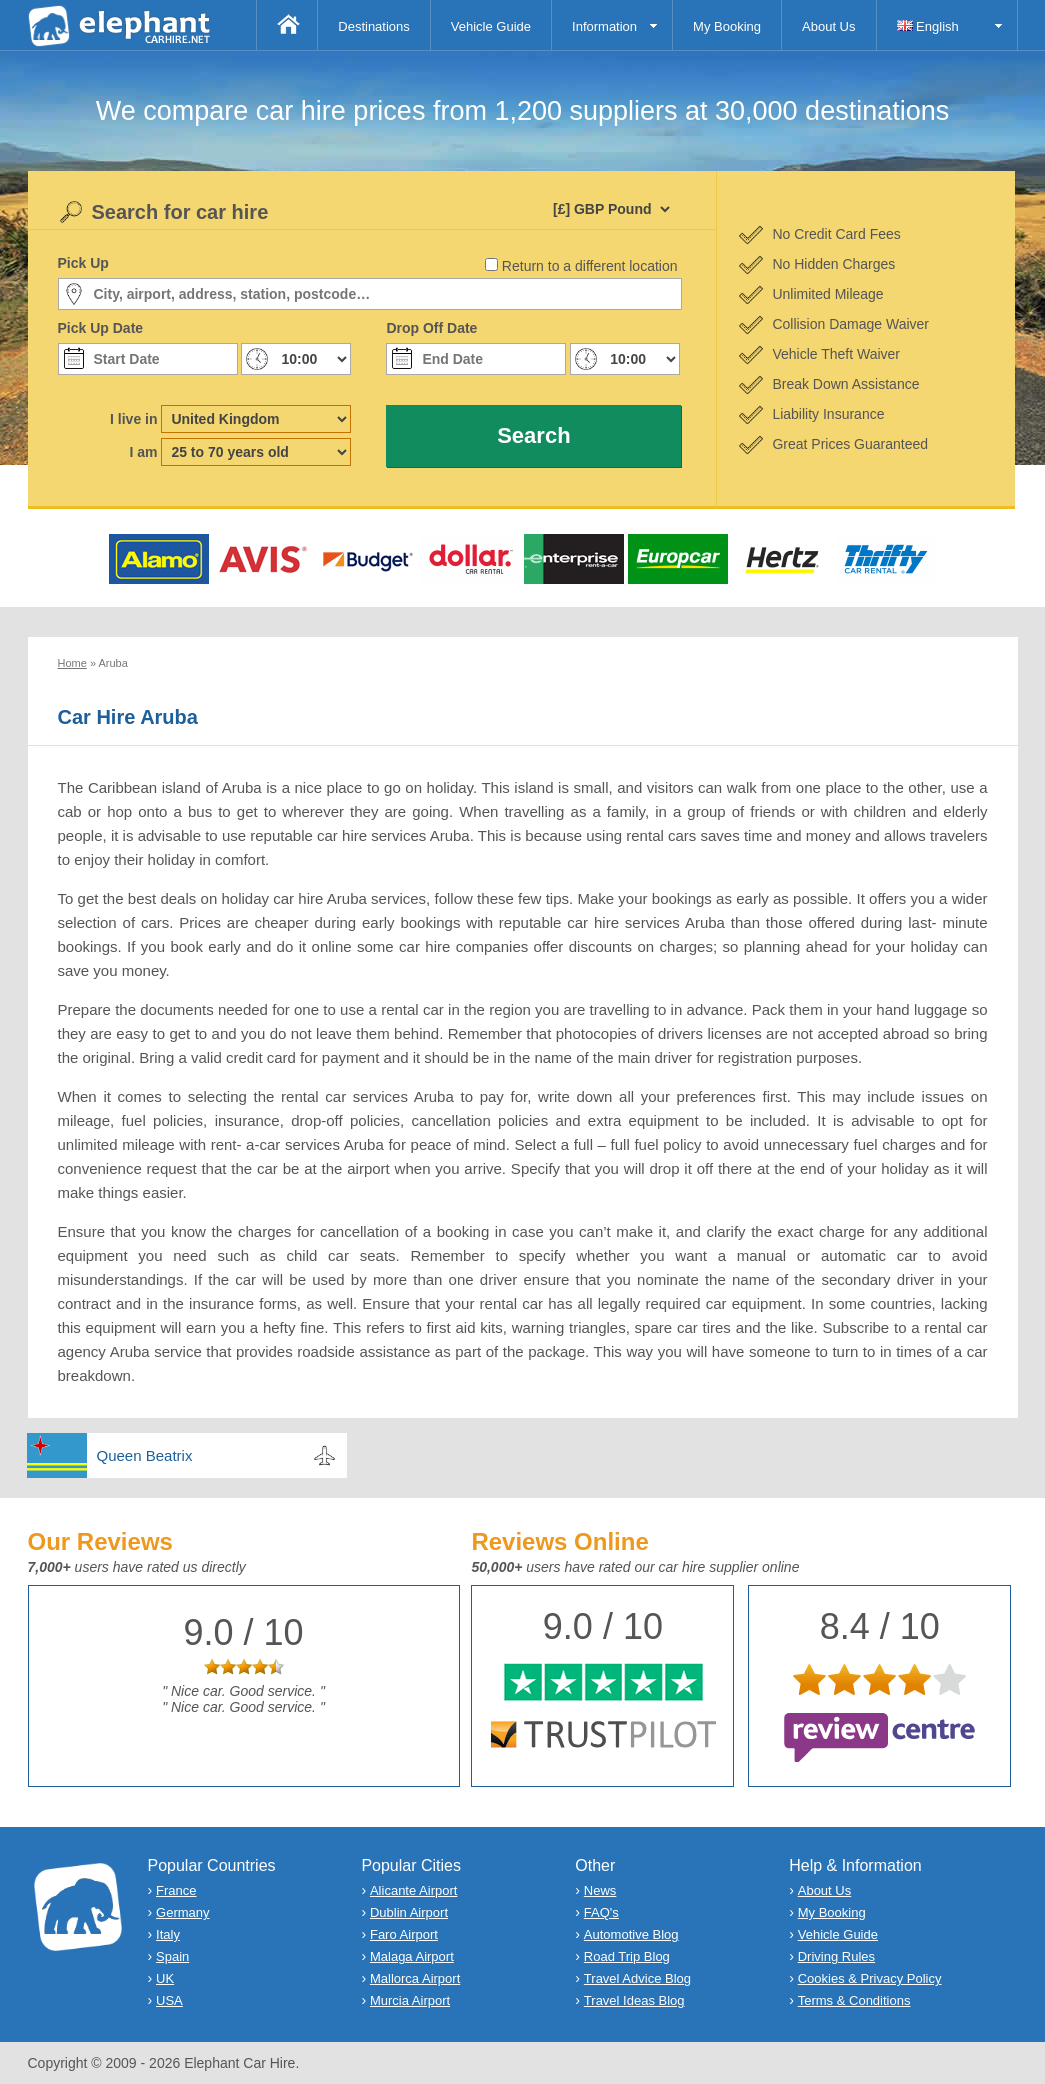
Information (604, 26)
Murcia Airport (410, 2000)
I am (143, 452)
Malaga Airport (412, 1956)
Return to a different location (590, 266)
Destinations (374, 26)
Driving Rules (836, 1956)
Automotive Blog (631, 1934)
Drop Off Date (431, 328)
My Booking (727, 26)
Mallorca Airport (415, 1978)
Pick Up (83, 263)
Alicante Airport (413, 1890)
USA (169, 2000)
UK (165, 1978)
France (176, 1890)
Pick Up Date (101, 328)
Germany (182, 1912)
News (600, 1890)
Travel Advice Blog (637, 1978)
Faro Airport (404, 1934)
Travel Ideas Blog (634, 2000)
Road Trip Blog (627, 1956)
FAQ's (601, 1912)
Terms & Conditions (854, 2000)
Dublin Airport (409, 1912)
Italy (168, 1934)
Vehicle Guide (491, 26)
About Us (828, 26)
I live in (133, 419)
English (928, 26)
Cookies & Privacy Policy (870, 1978)
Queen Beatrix (145, 1455)
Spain (172, 1956)
